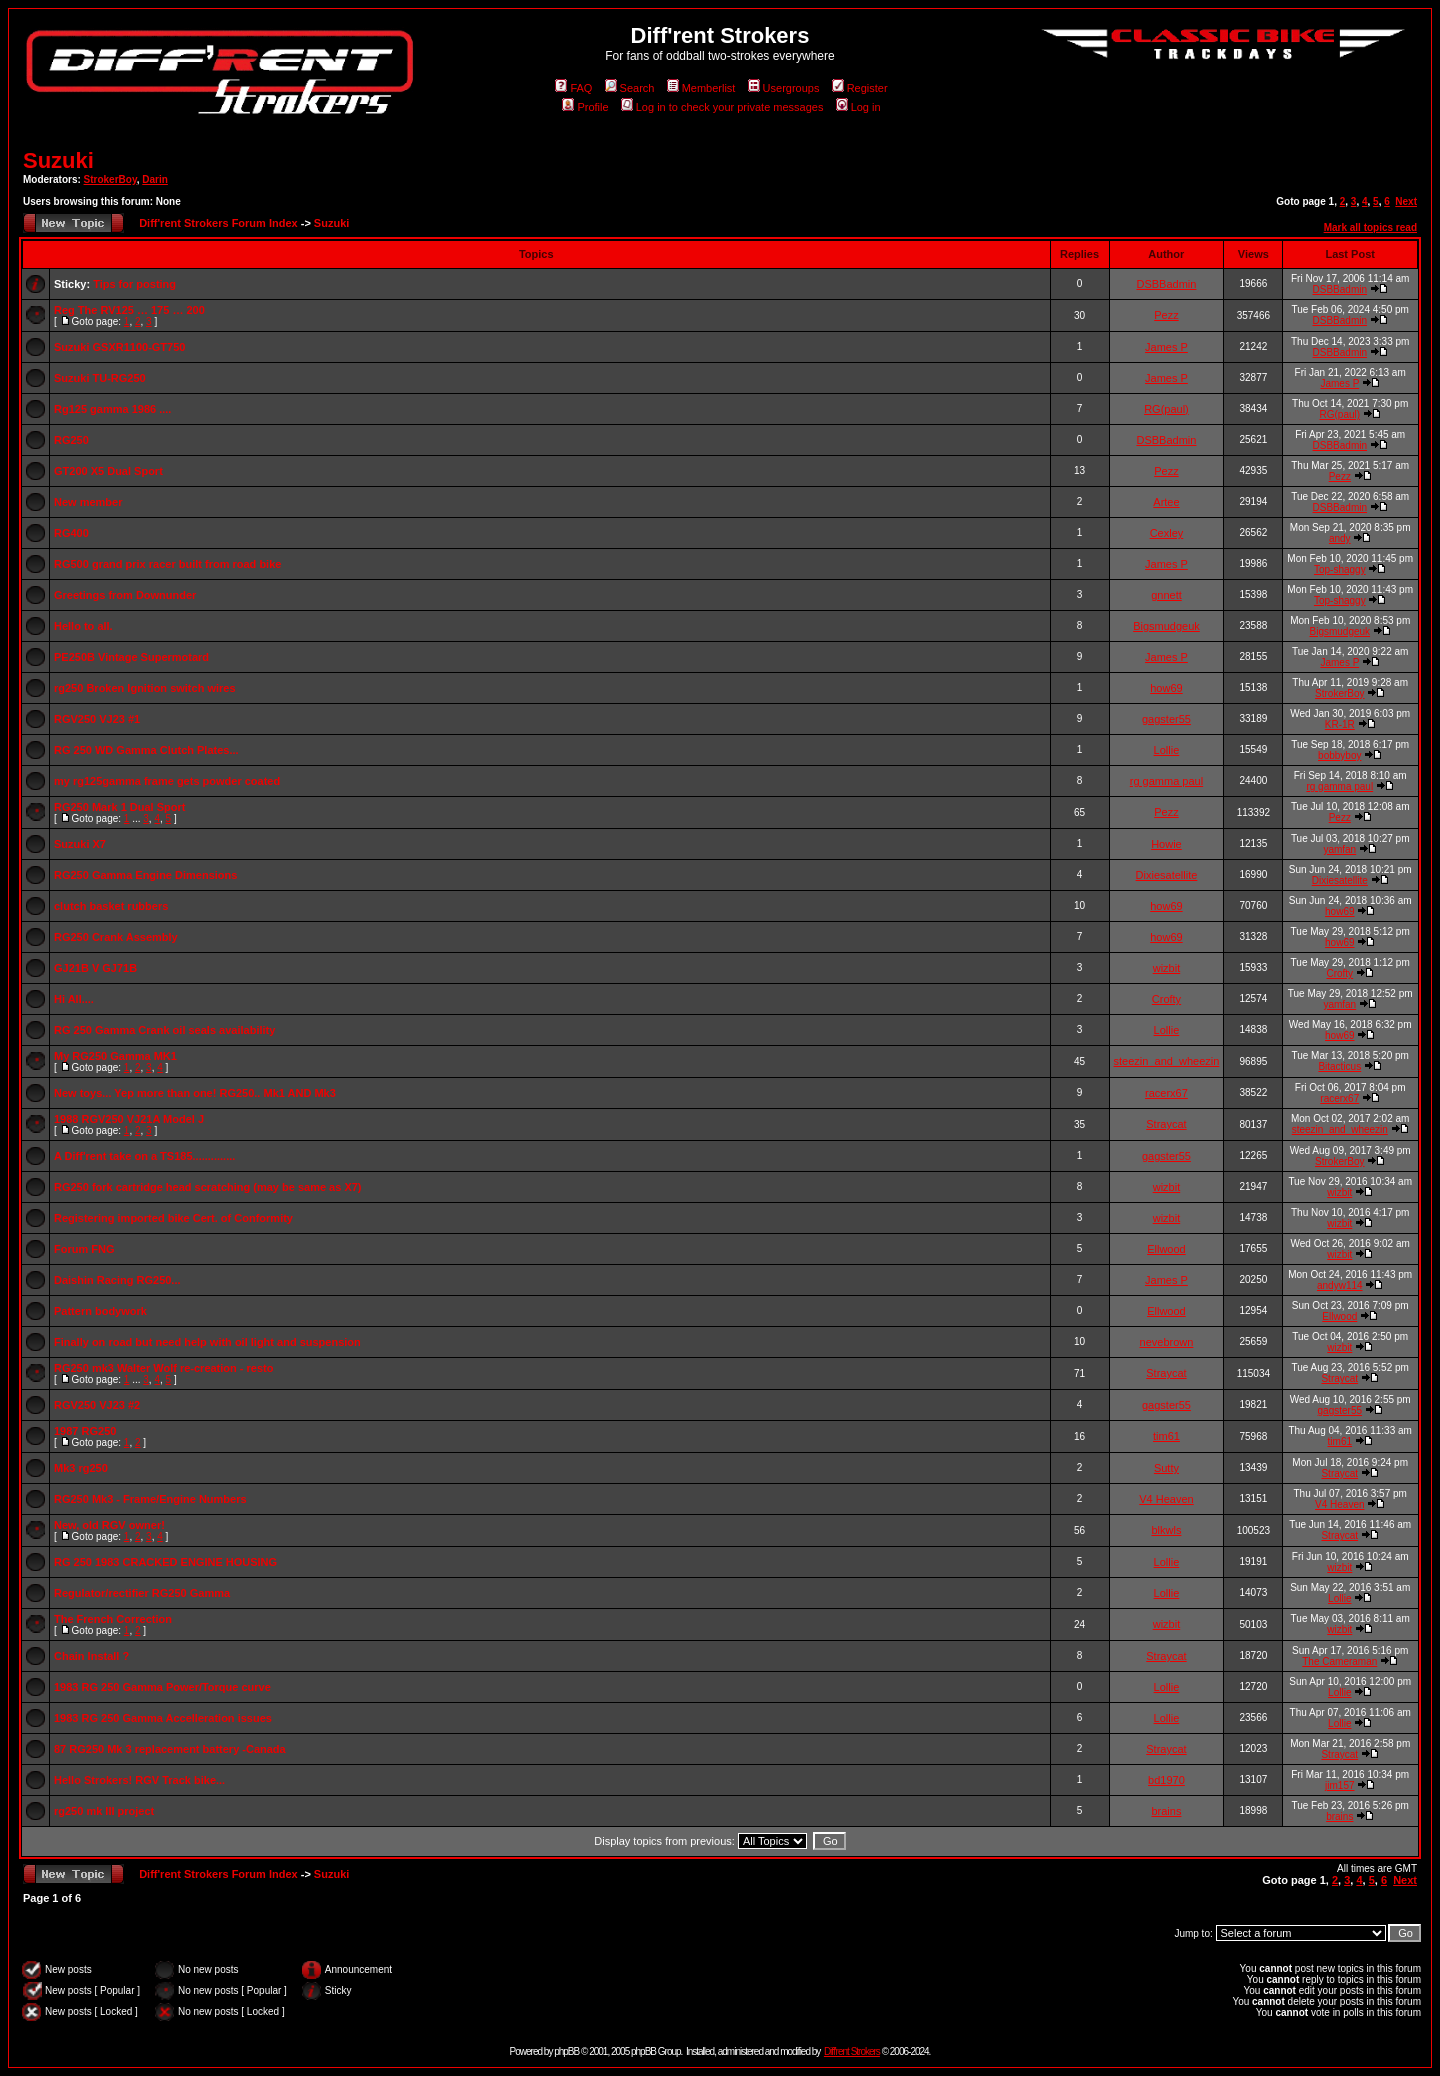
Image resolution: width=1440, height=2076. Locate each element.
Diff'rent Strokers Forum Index (218, 223)
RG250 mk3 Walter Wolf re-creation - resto (163, 1368)
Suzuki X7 (80, 844)
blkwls (1166, 1530)
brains (1166, 1811)
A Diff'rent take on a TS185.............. (144, 1156)
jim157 (1339, 1785)
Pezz (1166, 315)
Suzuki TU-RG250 (100, 378)
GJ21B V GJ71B (95, 968)
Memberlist (701, 88)
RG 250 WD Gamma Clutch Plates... (146, 750)
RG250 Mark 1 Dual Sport (119, 807)
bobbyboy (1339, 755)
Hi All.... (74, 999)
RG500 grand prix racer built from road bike (167, 564)
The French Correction (113, 1619)
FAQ (573, 88)
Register (860, 88)
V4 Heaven (1166, 1499)
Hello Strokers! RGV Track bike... (139, 1780)
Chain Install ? (91, 1656)
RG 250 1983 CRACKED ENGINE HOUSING (165, 1562)
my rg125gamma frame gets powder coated (167, 781)
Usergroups (784, 88)
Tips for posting (134, 284)
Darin (155, 179)
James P (1166, 347)
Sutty (1166, 1468)
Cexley (1167, 533)
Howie (1166, 844)
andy (1340, 538)
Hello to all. (83, 626)
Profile (585, 107)
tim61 (1166, 1436)
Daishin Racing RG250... (117, 1280)
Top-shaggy (1340, 569)
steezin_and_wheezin (1167, 1061)
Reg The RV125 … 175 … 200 (129, 310)
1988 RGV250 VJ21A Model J (129, 1119)
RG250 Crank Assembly (116, 937)
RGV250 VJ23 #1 (97, 719)
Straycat (1166, 1124)
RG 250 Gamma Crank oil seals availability (164, 1030)
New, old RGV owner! (109, 1525)
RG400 (71, 533)
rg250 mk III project (104, 1811)
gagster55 (1166, 719)
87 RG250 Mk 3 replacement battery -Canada (170, 1749)
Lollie (1167, 750)
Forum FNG (84, 1249)
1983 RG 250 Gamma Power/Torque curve (162, 1687)
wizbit (1167, 968)
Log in (858, 107)
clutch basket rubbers (111, 906)
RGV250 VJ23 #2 (97, 1405)
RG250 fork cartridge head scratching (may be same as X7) (208, 1187)
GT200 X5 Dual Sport (108, 471)
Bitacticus (1339, 1066)
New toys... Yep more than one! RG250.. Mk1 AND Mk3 (195, 1093)
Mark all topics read (1370, 227)
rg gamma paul (1166, 781)
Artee (1166, 502)
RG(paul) (1166, 409)
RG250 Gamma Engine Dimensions (145, 875)
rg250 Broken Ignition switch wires (145, 688)
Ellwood (1166, 1249)
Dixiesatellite (1167, 875)
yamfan (1339, 849)
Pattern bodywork (100, 1311)
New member (88, 502)
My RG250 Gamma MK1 (115, 1056)
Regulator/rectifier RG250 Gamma (142, 1593)
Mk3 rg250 (81, 1468)
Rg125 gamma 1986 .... (112, 409)
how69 (1166, 688)
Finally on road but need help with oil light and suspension (207, 1342)
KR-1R (1340, 724)
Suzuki (58, 160)
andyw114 (1340, 1285)
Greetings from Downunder (125, 595)
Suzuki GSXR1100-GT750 (119, 347)
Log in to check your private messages (722, 107)
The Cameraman (1339, 1661)
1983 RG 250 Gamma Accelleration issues (163, 1718)
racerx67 (1166, 1093)
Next (1406, 201)
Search (630, 88)
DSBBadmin (1166, 284)
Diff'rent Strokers (852, 2051)
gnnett (1166, 595)
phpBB (566, 2051)
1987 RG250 (85, 1431)
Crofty (1339, 973)
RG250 (71, 440)
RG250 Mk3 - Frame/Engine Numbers (150, 1499)
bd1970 (1166, 1780)
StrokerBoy (110, 179)
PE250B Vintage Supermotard (131, 657)
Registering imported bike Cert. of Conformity (173, 1218)
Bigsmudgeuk (1166, 626)
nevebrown (1167, 1342)
